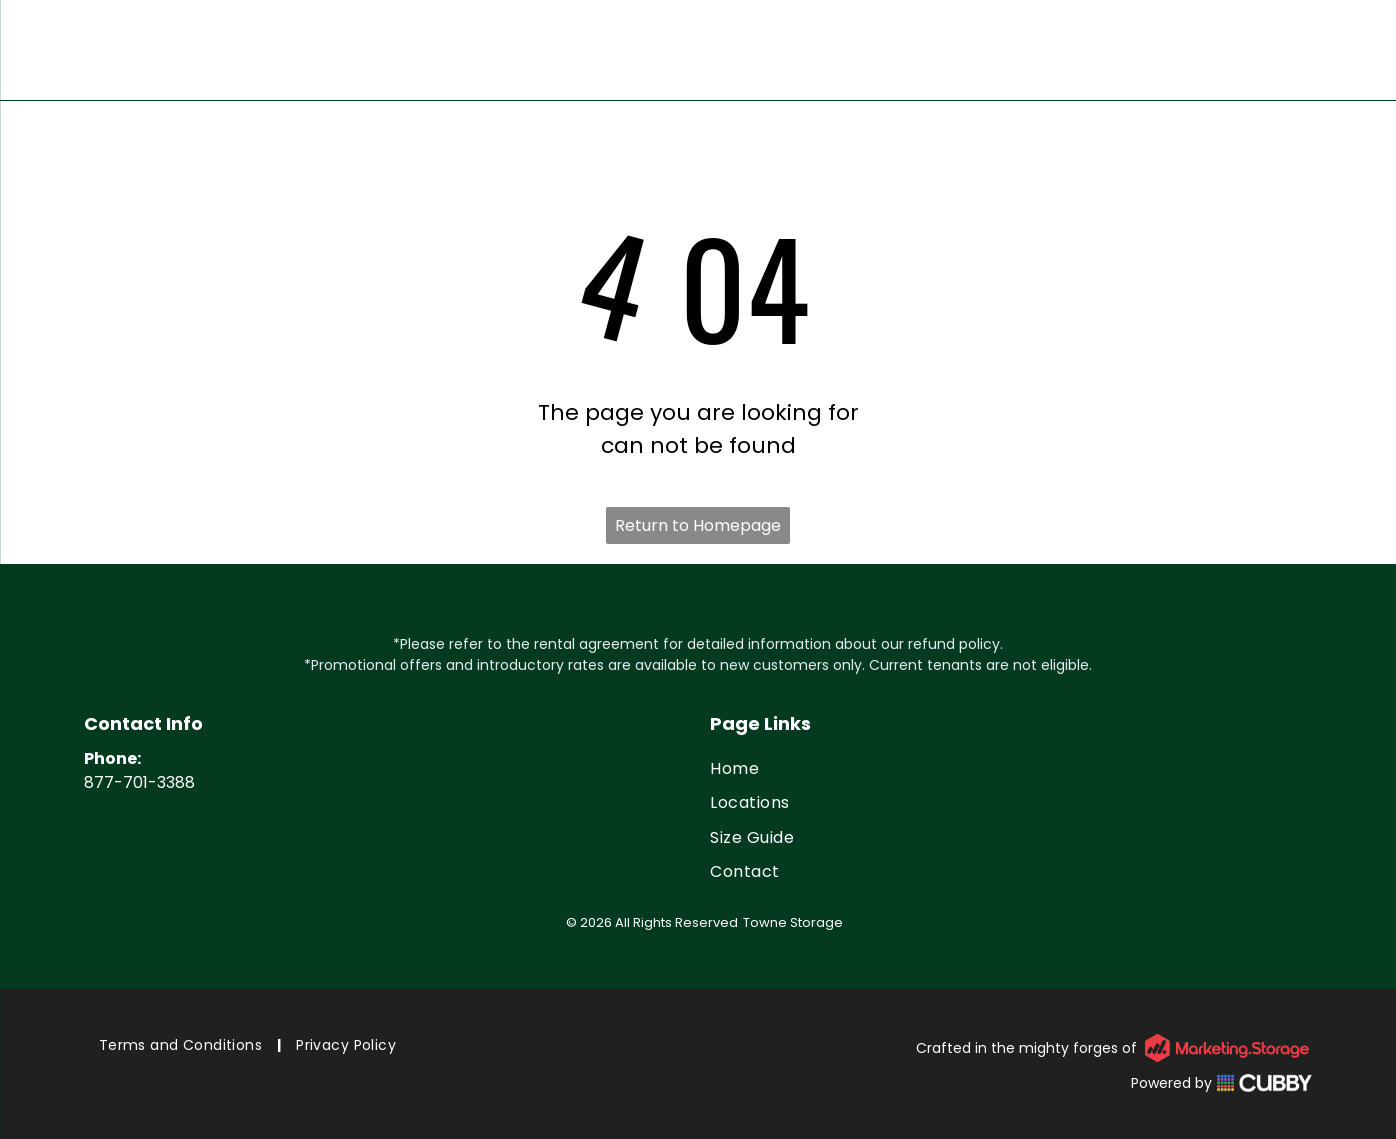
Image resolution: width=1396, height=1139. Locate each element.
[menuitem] (1011, 769)
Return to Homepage (698, 525)
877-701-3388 (139, 782)
